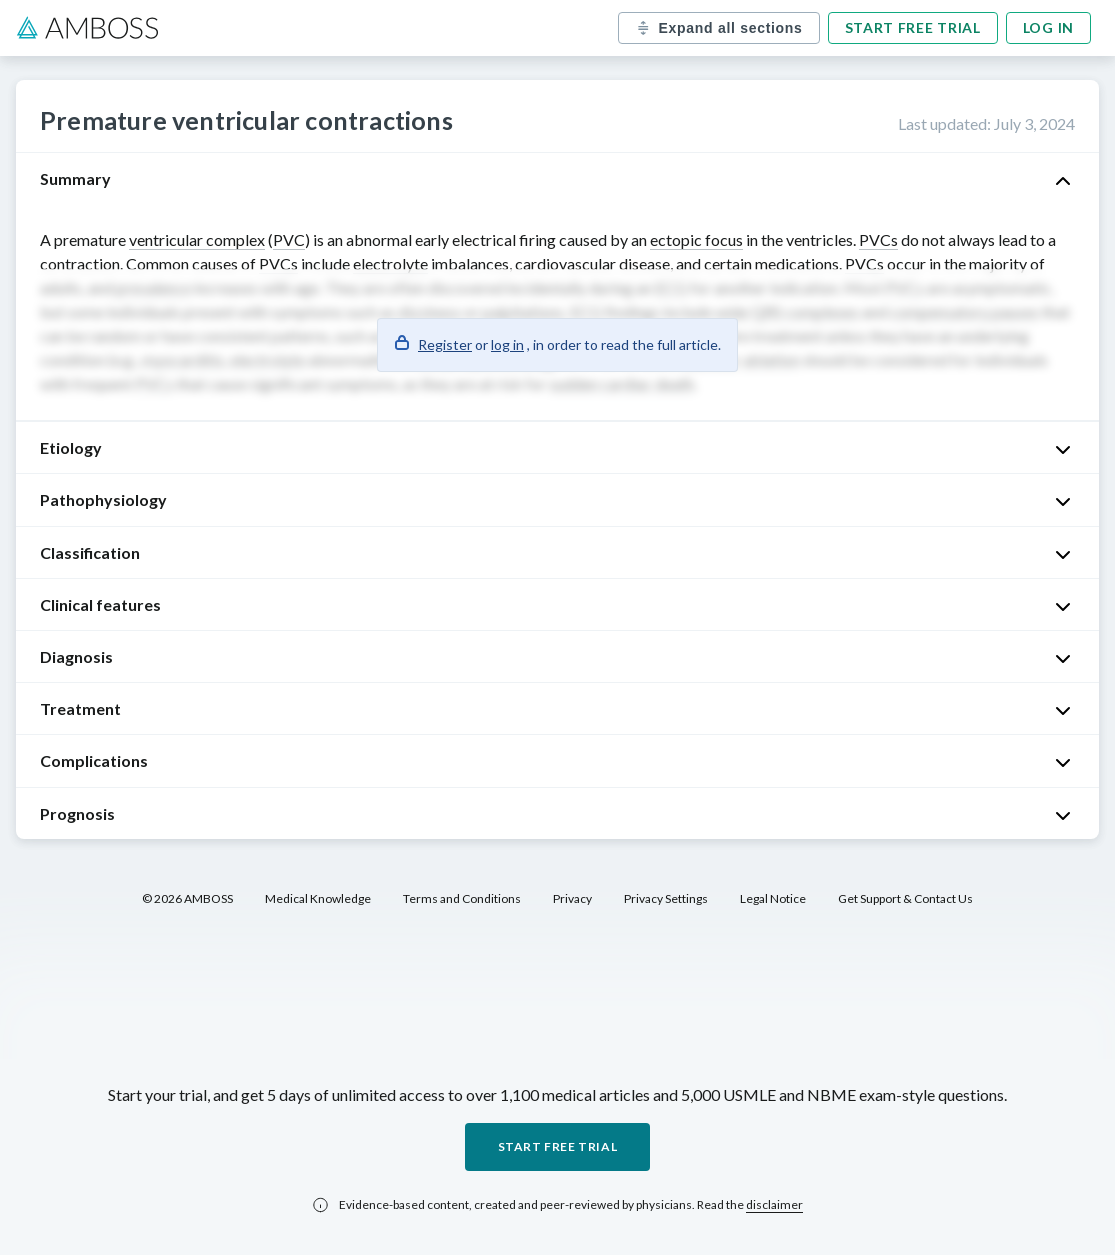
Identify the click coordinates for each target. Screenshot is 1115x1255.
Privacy (572, 898)
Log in (1048, 27)
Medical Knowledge (318, 898)
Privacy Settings (666, 898)
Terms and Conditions (462, 898)
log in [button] (507, 344)
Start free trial (913, 27)
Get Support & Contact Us (905, 898)
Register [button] (445, 344)
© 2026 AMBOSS (187, 898)
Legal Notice (773, 898)
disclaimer (774, 1204)
